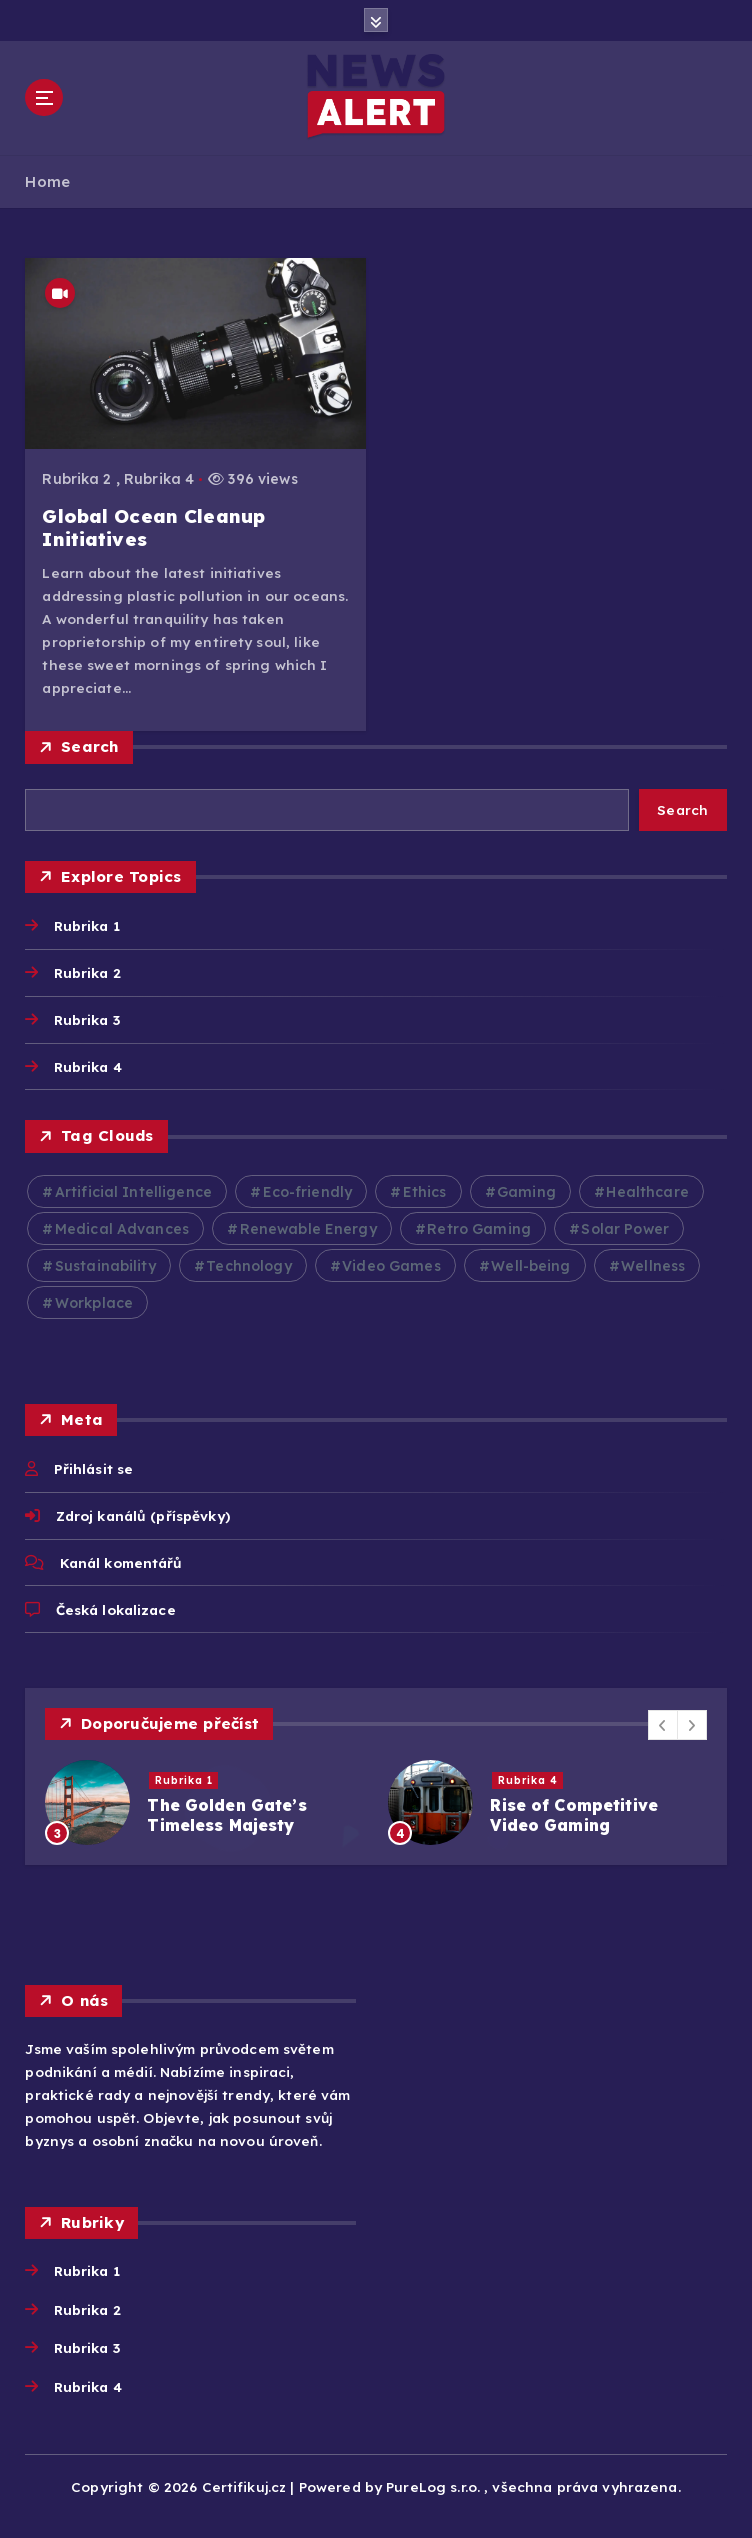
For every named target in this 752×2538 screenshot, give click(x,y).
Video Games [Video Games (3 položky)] (391, 1266)
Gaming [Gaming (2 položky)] (526, 1192)
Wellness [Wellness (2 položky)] (653, 1266)
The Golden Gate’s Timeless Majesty (226, 1815)
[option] (204, 1802)
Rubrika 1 (87, 925)
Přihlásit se (94, 1468)
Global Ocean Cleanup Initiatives (153, 527)
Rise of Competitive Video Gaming (574, 1815)
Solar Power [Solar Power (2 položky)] (625, 1229)
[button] (663, 1725)
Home (47, 181)
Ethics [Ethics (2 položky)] (425, 1192)
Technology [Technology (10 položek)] (248, 1266)
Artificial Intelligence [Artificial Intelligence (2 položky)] (133, 1192)
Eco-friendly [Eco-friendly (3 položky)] (308, 1192)
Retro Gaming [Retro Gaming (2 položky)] (479, 1229)
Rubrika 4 (159, 479)
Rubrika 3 (87, 1019)
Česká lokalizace (116, 1609)
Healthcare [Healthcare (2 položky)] (647, 1192)
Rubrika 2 (76, 479)
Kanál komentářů (121, 1562)
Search (90, 746)
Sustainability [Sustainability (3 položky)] (105, 1266)
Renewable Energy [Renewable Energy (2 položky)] (308, 1229)
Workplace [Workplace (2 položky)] (94, 1303)
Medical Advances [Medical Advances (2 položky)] (122, 1229)
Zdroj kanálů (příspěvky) (143, 1515)
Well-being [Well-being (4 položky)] (530, 1266)
